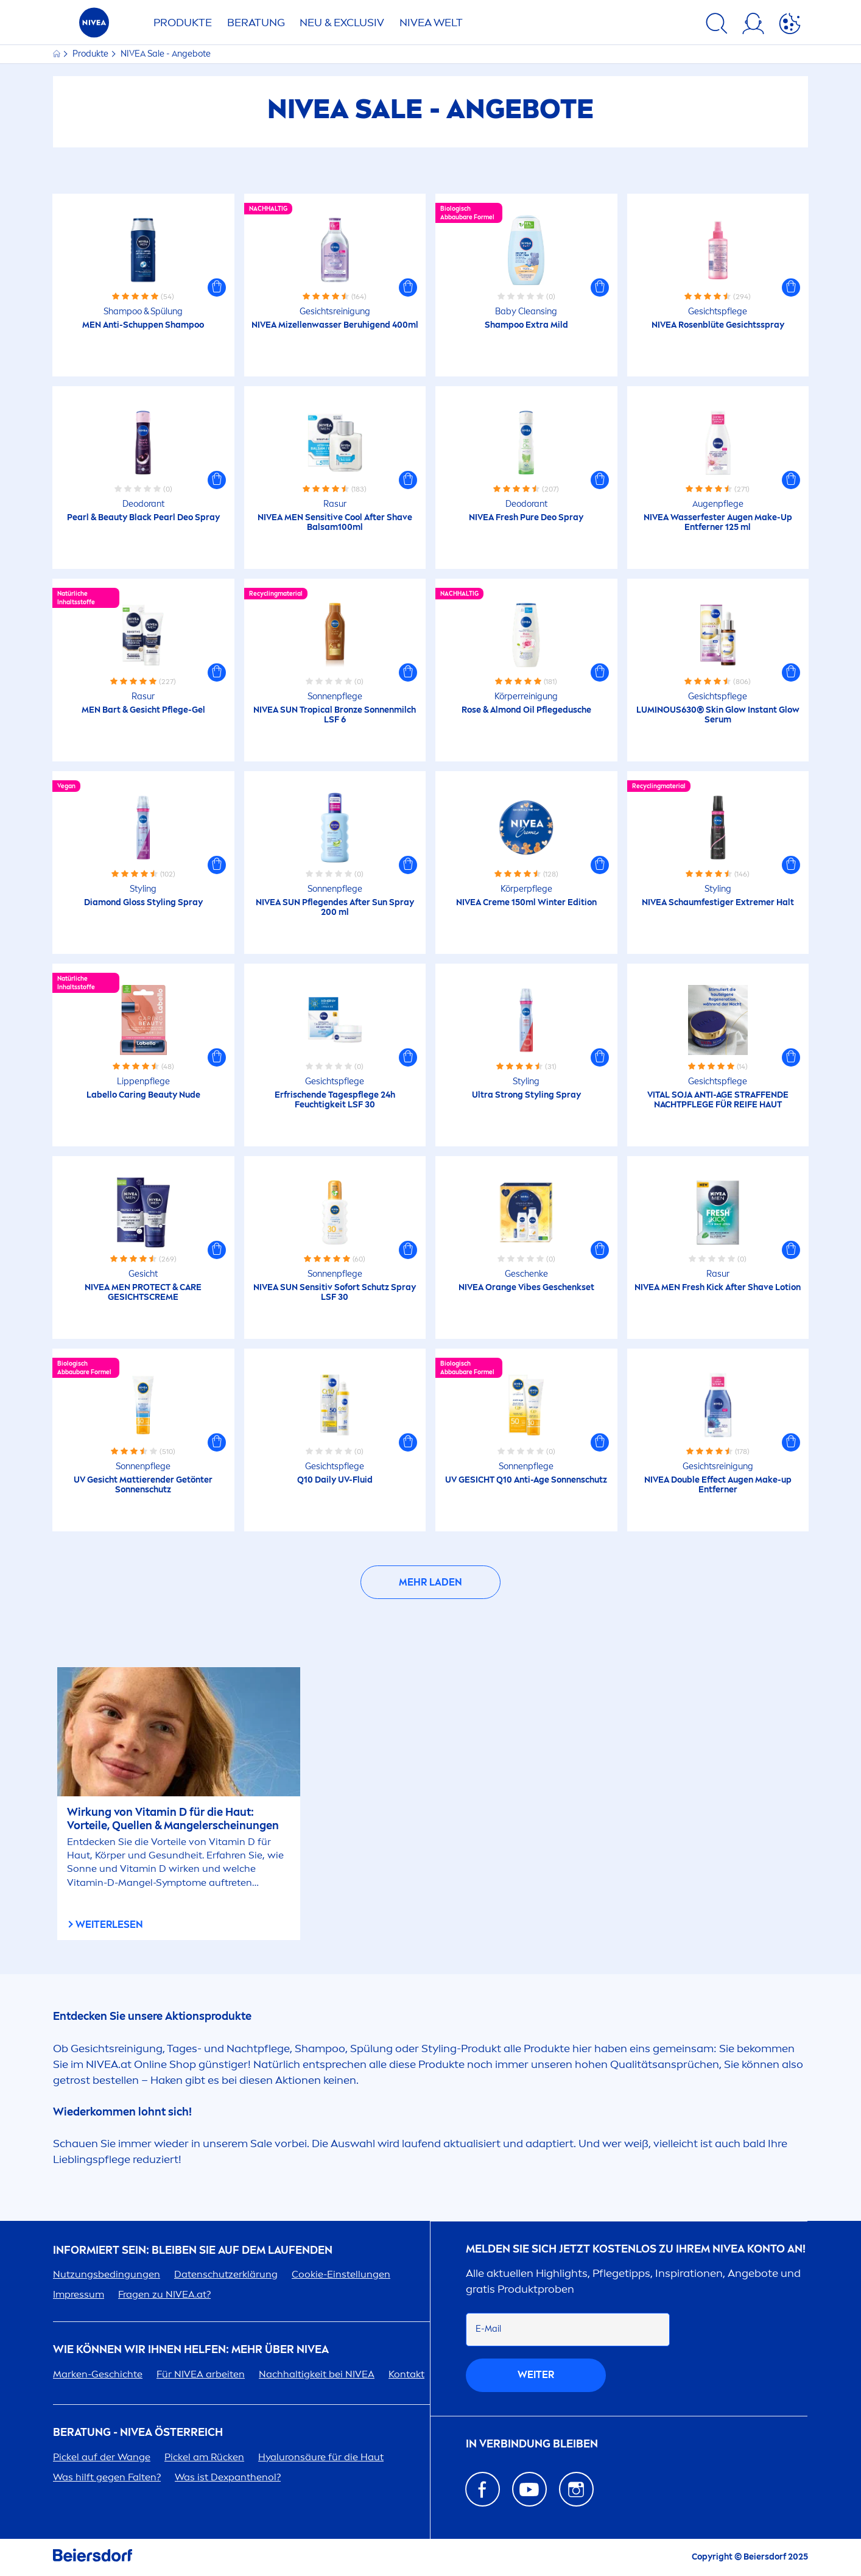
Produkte (182, 22)
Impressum (78, 2294)
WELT (431, 22)
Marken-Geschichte (97, 2374)
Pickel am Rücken (204, 2457)
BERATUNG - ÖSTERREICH (138, 2432)
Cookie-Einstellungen (341, 2274)
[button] (217, 287)
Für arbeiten (200, 2374)
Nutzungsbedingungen (106, 2274)
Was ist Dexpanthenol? (228, 2477)
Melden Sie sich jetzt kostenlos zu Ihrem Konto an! (636, 2249)
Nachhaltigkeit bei (316, 2374)
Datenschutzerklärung (226, 2274)
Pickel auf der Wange (101, 2457)
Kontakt (406, 2374)
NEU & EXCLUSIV (342, 22)
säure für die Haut (321, 2457)
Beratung (256, 22)
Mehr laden (430, 1582)
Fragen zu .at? (164, 2294)
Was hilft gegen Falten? (107, 2477)
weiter (536, 2374)
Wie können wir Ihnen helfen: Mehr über (191, 2349)
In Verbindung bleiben (532, 2444)
